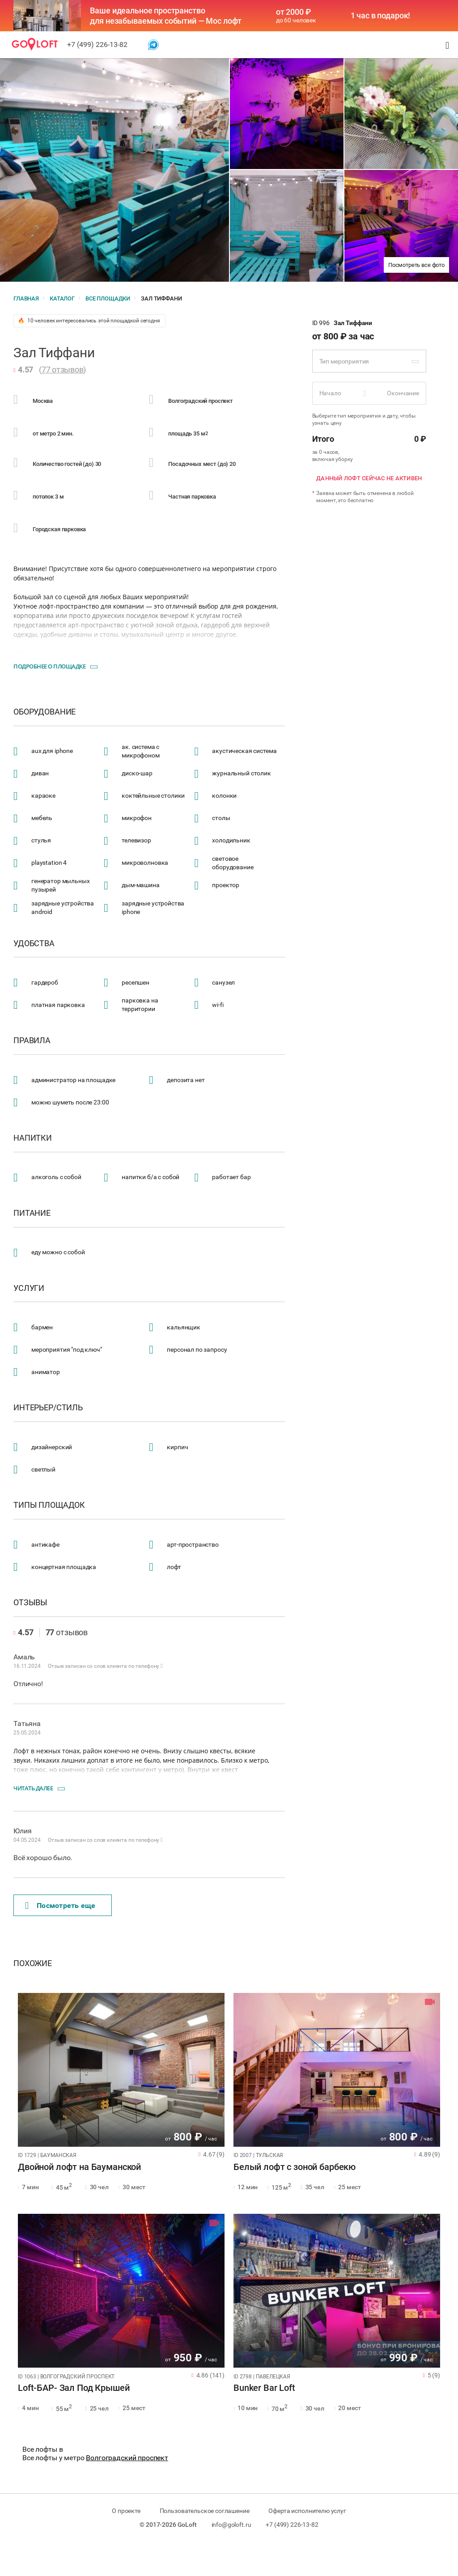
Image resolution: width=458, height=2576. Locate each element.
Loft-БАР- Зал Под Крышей (73, 2388)
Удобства (34, 943)
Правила (32, 1040)
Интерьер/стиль (48, 1407)
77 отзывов (63, 369)
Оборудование (44, 711)
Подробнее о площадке (49, 666)
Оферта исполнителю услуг (307, 2510)
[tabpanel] (121, 2070)
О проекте (126, 2510)
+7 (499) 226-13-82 (97, 44)
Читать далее (33, 1788)
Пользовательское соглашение (205, 2510)
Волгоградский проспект (127, 2457)
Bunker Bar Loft (264, 2388)
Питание (32, 1213)
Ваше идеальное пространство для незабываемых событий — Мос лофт (166, 15)
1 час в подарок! (381, 15)
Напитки (32, 1138)
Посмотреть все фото (416, 265)
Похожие (32, 1963)
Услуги (28, 1288)
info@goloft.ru (231, 2524)
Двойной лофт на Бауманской (79, 2167)
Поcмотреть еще (60, 1905)
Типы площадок (49, 1505)
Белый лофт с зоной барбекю (294, 2167)
